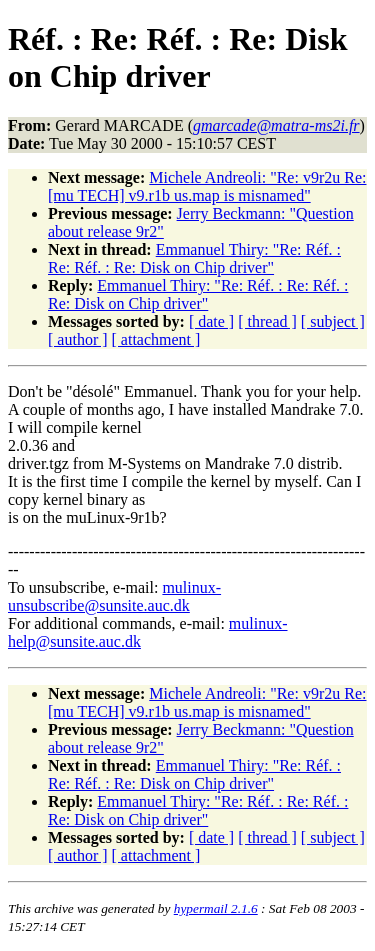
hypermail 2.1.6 (216, 908)
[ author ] (78, 339)
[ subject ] (333, 321)
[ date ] (211, 321)
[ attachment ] (156, 339)
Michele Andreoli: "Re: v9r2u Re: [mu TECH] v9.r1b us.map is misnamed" (207, 186)
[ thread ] (267, 321)
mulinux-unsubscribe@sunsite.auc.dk (114, 596)
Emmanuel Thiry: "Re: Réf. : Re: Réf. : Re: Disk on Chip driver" (194, 258)
